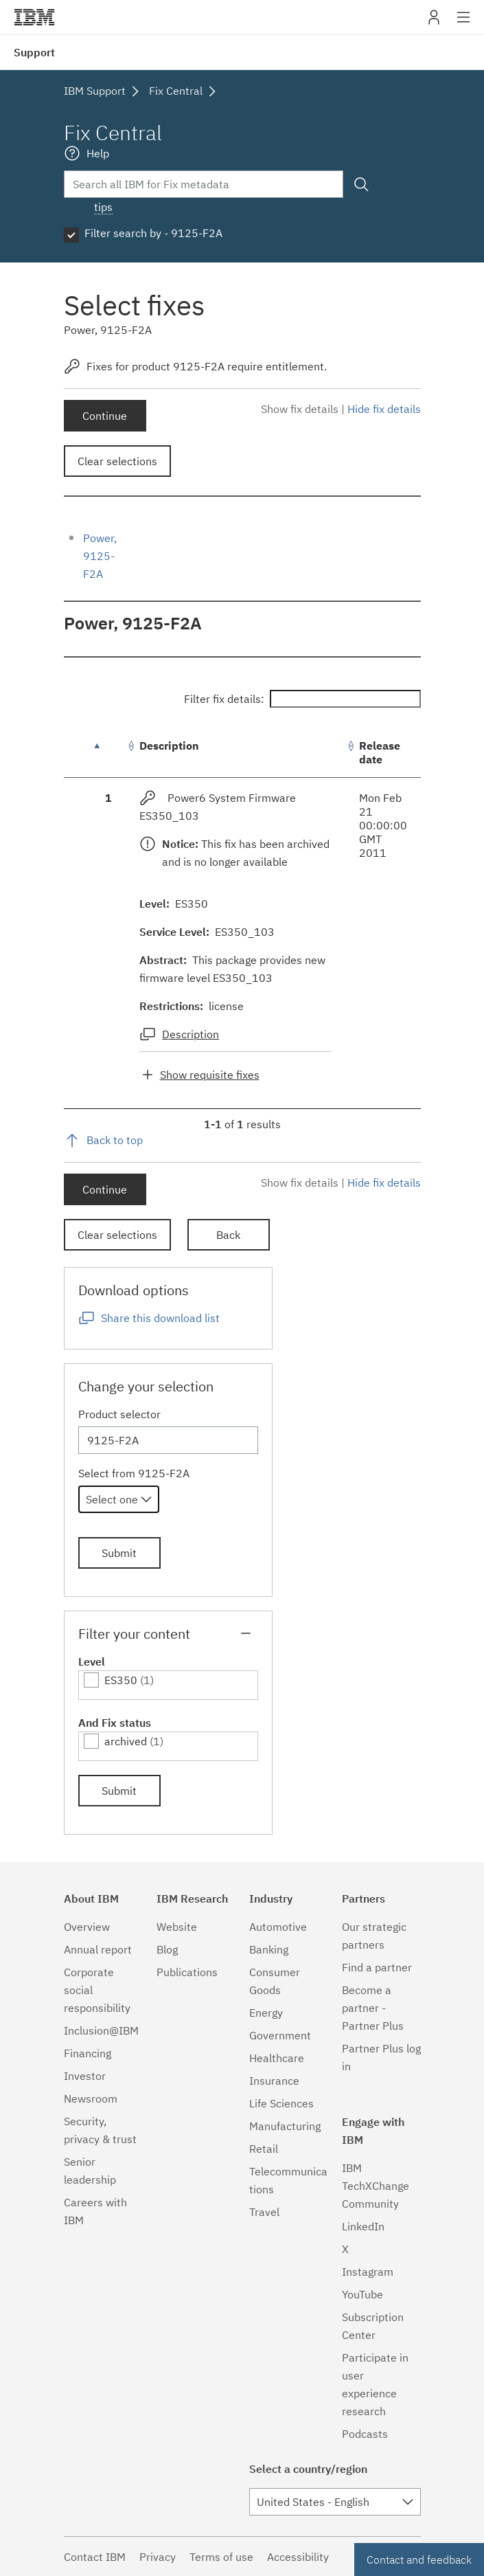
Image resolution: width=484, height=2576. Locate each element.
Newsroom (90, 2098)
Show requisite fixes (210, 1075)
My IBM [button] (434, 22)
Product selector (119, 1414)
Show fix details (299, 409)
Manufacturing (285, 2126)
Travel (264, 2212)
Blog (167, 1949)
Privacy (157, 2557)
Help (98, 153)
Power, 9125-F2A (100, 556)
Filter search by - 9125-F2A (153, 233)
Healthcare (276, 2058)
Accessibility (298, 2557)
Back (228, 1235)
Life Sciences (281, 2103)
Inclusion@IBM (101, 2030)
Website (177, 1927)
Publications (187, 1972)
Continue (104, 416)
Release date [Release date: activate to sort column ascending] (379, 752)
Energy (266, 2012)
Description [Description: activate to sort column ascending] (169, 745)
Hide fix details (384, 409)
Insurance (274, 2080)
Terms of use (221, 2557)
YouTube (362, 2294)
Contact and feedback (419, 2559)
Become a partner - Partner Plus (373, 2007)
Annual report (98, 1949)
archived (125, 1741)
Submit (119, 1553)
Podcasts (365, 2434)
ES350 (120, 1680)
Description (190, 1034)
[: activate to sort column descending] (108, 753)
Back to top (115, 1140)
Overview (87, 1927)
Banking (268, 1949)
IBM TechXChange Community (375, 2185)
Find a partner (377, 1967)
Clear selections (117, 461)
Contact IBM (95, 2557)
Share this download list (160, 1318)
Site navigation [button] (463, 24)
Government (280, 2035)
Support (34, 52)
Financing (87, 2053)
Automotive (278, 1927)
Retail (263, 2148)
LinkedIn (363, 2226)
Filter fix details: (302, 699)
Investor (85, 2076)
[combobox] (118, 1499)
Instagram (367, 2271)
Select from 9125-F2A (133, 1473)
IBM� (34, 17)
